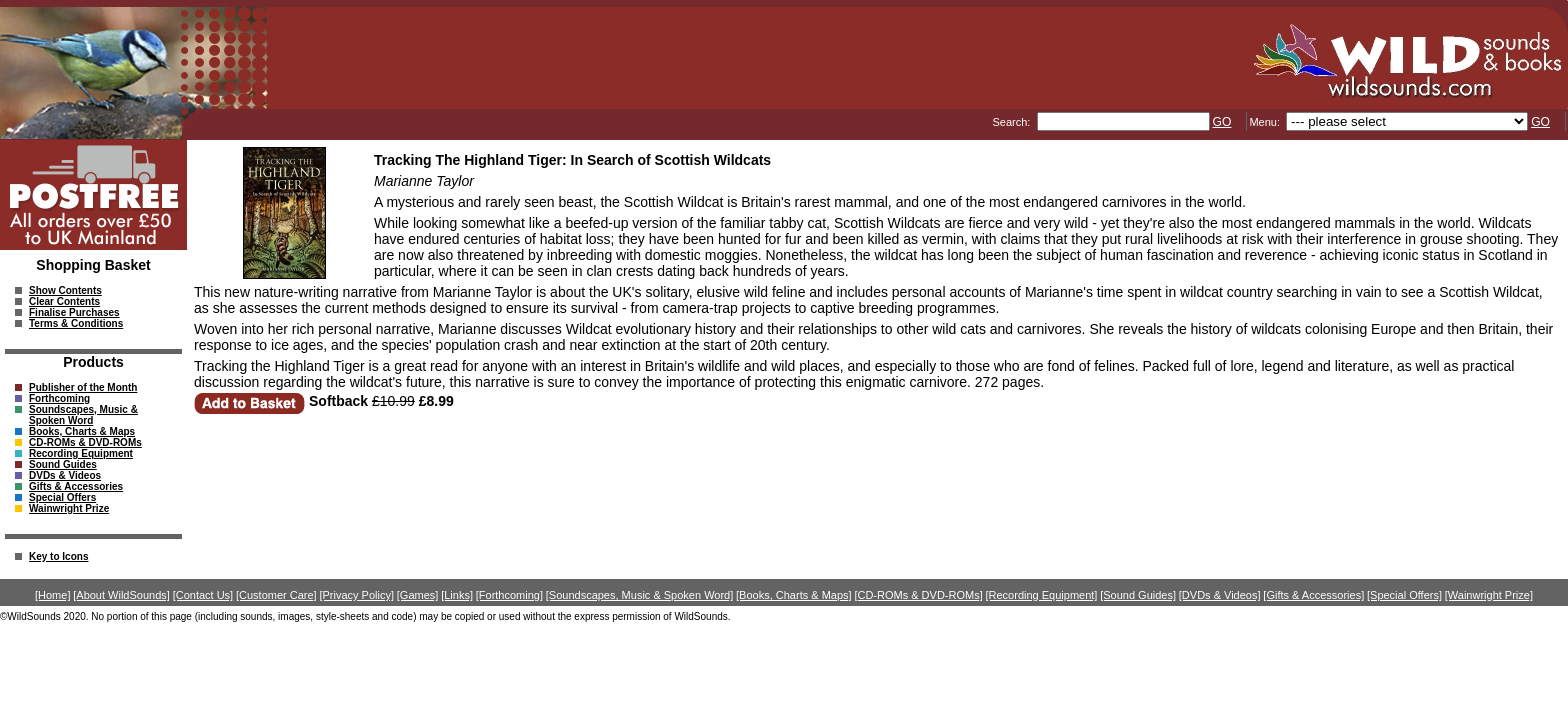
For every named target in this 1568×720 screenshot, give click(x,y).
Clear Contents (64, 301)
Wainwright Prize (69, 508)
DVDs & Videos (65, 475)
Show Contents (65, 290)
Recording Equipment (81, 453)
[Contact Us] (203, 595)
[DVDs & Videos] (1220, 595)
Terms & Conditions (76, 323)
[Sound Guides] (1138, 595)
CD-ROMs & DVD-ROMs (85, 442)
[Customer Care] (276, 595)
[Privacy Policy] (356, 595)
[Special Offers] (1404, 595)
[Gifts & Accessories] (1313, 595)
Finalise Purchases (74, 312)
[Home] (52, 595)
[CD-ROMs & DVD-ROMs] (918, 595)
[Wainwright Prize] (1489, 595)
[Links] (457, 595)
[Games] (418, 595)
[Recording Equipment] (1042, 595)
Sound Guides (63, 464)
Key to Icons (58, 556)
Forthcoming (59, 398)
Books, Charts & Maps (82, 431)
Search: (1012, 122)
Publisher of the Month (83, 387)
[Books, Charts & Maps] (794, 595)
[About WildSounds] (121, 595)
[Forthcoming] (509, 595)
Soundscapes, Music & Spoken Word (83, 415)
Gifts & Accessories (76, 486)
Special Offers (62, 497)
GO (1222, 122)
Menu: (1266, 122)
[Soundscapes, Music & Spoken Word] (640, 595)
